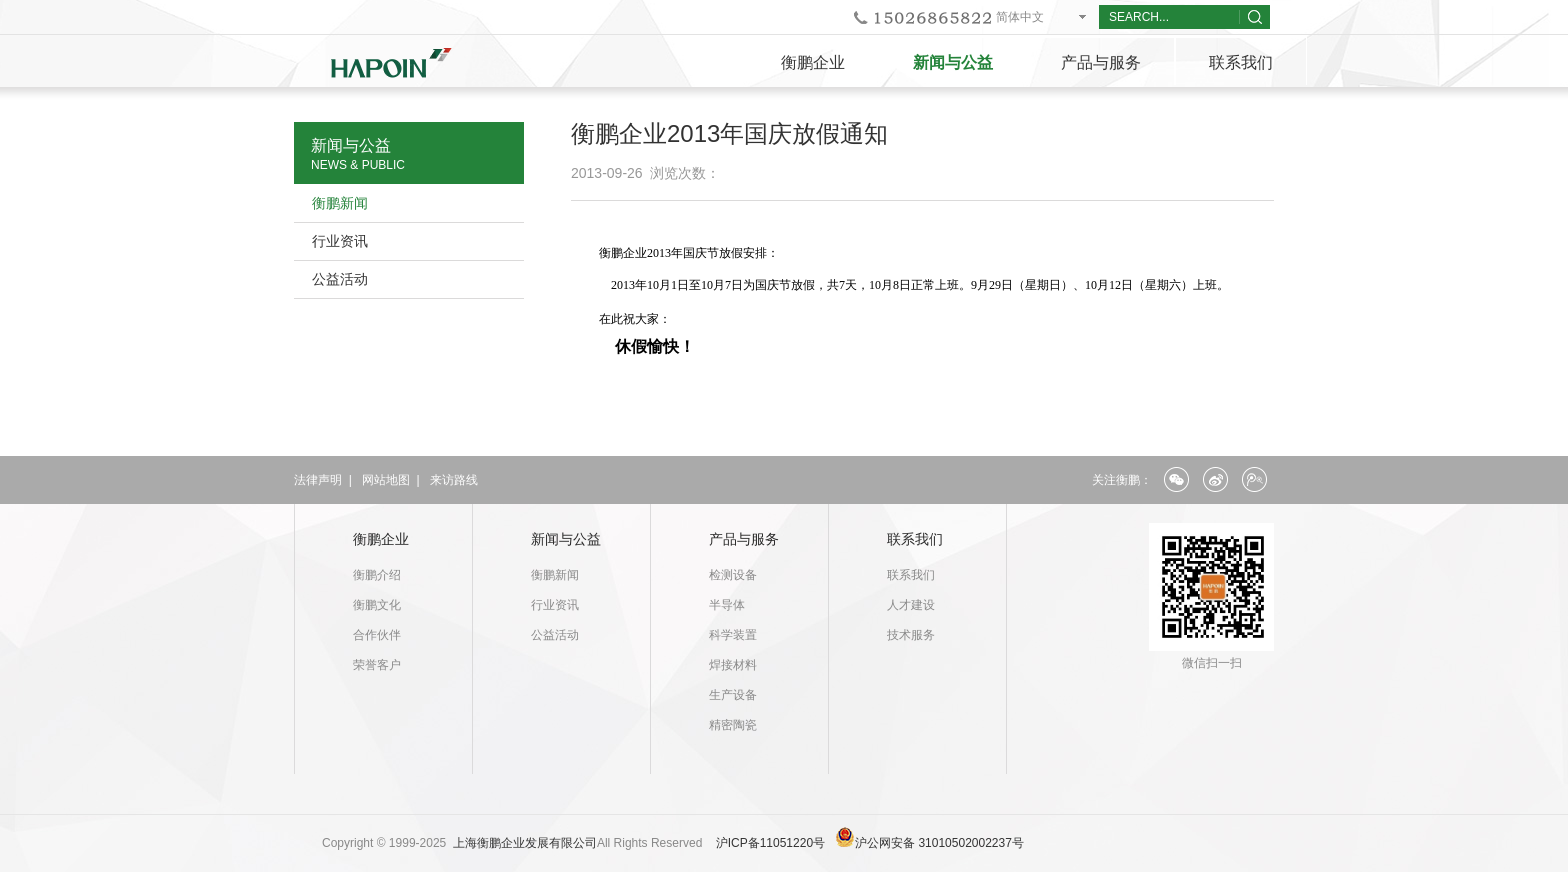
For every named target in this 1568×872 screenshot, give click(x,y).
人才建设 (911, 605)
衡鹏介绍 (377, 575)
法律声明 (318, 480)
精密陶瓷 (733, 725)
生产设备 (733, 695)
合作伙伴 (377, 635)
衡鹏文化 (377, 605)
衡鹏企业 (813, 62)
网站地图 (386, 480)
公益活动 (340, 279)
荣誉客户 (377, 665)
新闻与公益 (953, 62)
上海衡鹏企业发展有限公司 (525, 843)
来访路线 (454, 480)
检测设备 (733, 575)
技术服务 (911, 635)
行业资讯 (340, 241)
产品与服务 (1101, 62)
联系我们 (1241, 62)
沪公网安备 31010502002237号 (939, 843)
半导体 (727, 605)
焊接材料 (733, 665)
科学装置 (733, 635)
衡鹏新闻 (340, 203)
